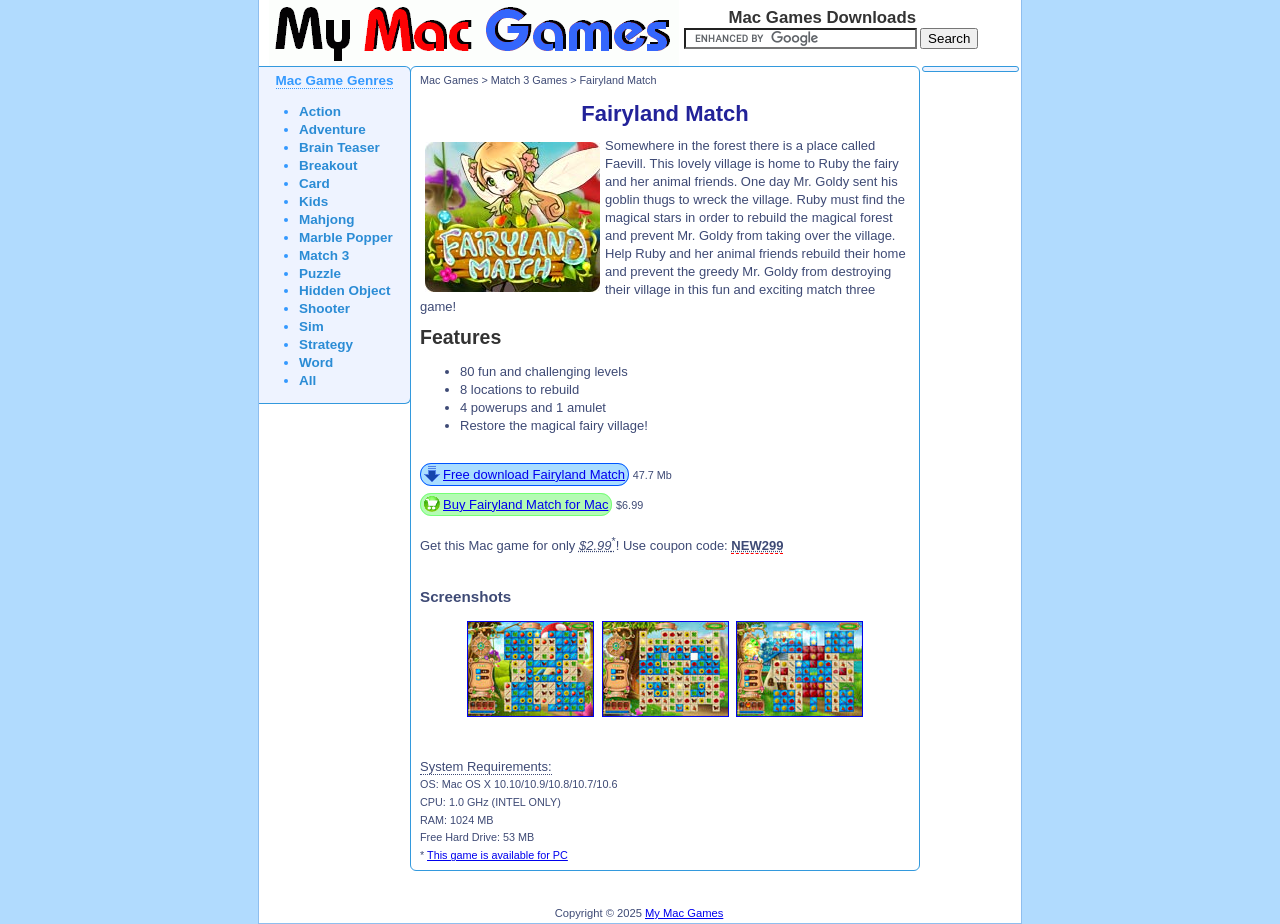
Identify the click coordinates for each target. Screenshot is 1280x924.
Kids (313, 201)
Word (316, 362)
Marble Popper (346, 237)
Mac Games (449, 80)
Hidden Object (345, 290)
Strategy (326, 344)
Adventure (332, 129)
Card (314, 183)
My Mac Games (684, 913)
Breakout (328, 165)
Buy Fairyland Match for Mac (525, 504)
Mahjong (327, 219)
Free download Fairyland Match (534, 474)
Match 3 (324, 255)
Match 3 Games (529, 80)
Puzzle (320, 273)
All (307, 380)
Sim (311, 326)
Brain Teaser (339, 147)
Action (320, 111)
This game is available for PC (497, 855)
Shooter (324, 308)
